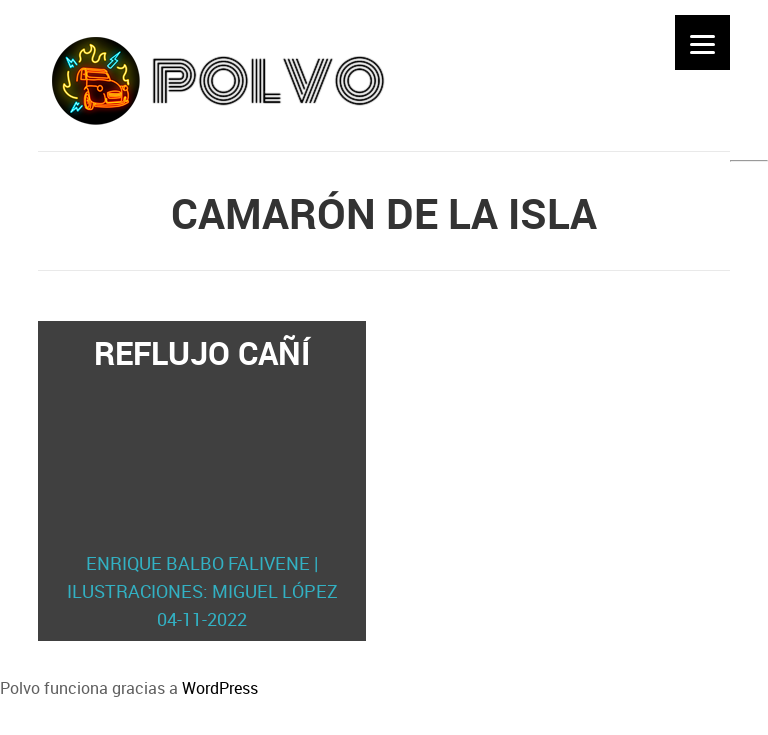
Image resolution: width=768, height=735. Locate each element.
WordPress (220, 688)
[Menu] (702, 42)
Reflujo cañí (202, 482)
